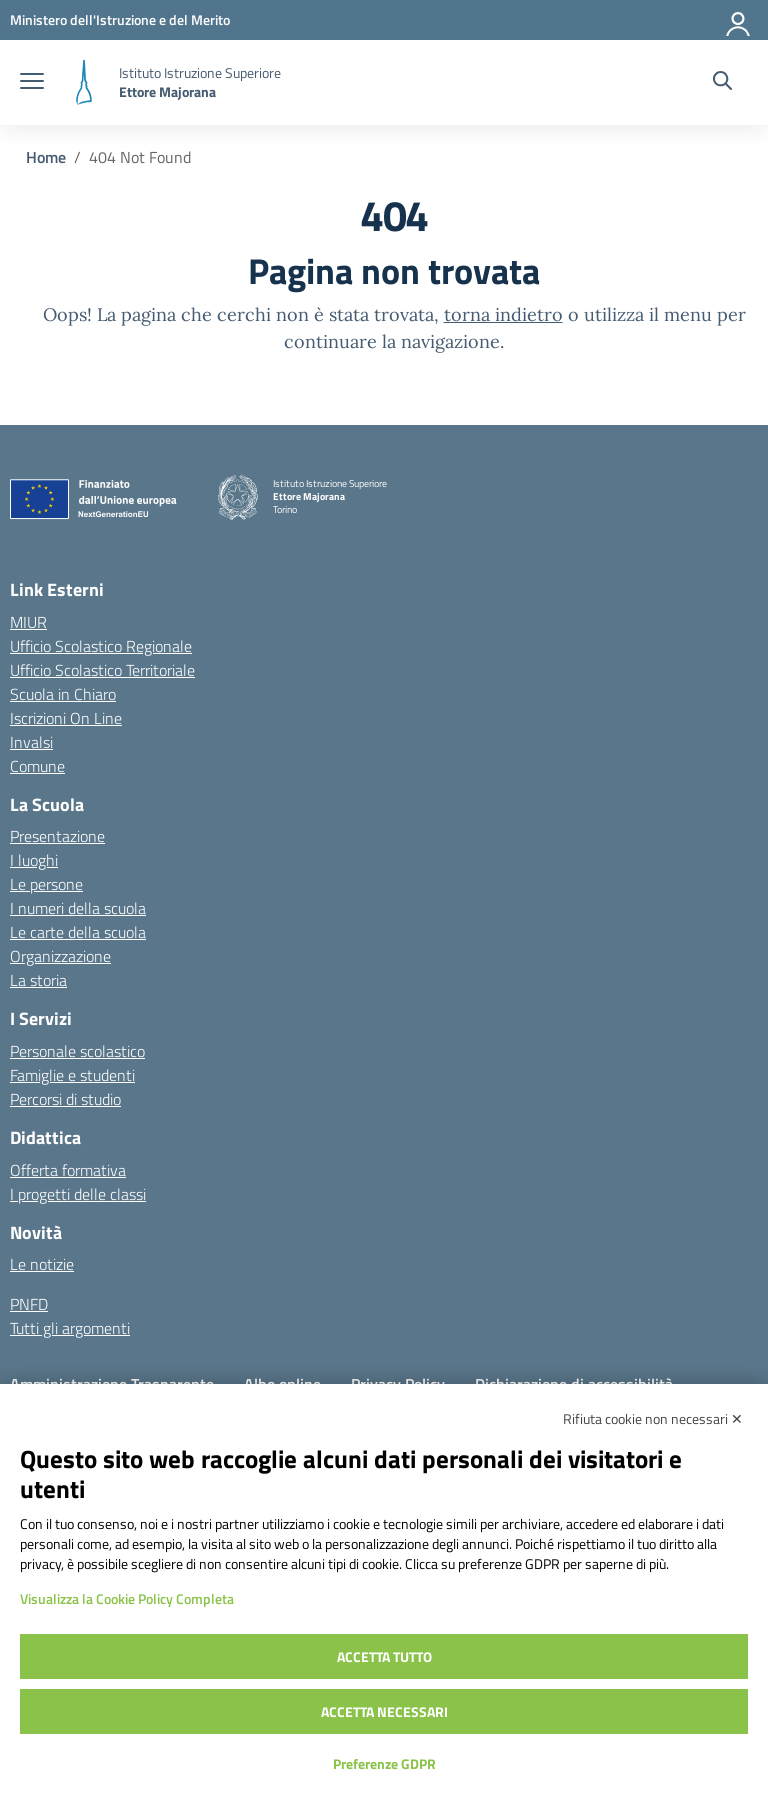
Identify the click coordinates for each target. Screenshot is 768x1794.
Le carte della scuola (78, 932)
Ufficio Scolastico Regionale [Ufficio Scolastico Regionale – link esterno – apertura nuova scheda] (101, 646)
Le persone (46, 884)
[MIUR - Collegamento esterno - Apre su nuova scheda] (120, 19)
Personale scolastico (77, 1051)
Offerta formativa (68, 1170)
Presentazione (57, 836)
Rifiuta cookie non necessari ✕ (653, 1418)
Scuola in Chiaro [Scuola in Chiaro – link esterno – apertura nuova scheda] (63, 694)
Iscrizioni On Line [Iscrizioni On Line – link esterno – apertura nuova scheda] (66, 718)
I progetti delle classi (78, 1194)
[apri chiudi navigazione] (32, 83)
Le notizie (42, 1264)
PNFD (29, 1304)
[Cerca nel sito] (722, 83)
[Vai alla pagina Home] (46, 157)
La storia (38, 980)
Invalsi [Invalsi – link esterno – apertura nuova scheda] (31, 742)
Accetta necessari (384, 1711)
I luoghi (34, 860)
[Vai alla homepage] (84, 82)
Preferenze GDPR (384, 1763)
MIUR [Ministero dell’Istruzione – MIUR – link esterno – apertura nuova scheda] (28, 622)
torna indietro (503, 314)
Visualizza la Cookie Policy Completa (127, 1598)
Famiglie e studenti (72, 1075)
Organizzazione (60, 956)
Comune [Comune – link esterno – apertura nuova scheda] (37, 766)
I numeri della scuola (78, 908)
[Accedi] (739, 20)
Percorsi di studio (65, 1099)
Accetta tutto (384, 1656)
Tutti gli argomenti (70, 1328)
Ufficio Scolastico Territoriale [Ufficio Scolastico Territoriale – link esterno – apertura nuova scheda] (102, 670)
